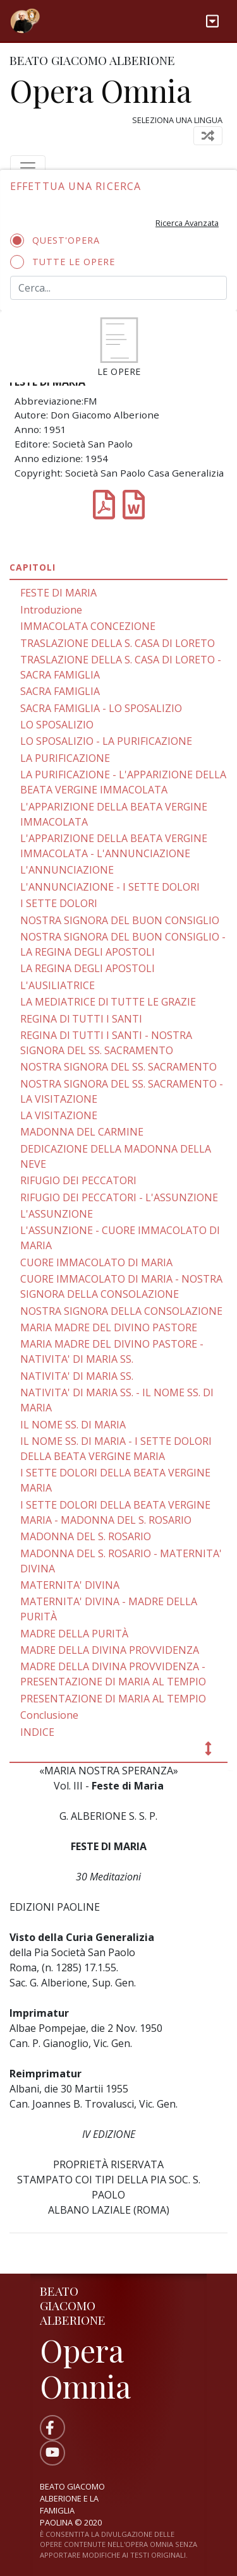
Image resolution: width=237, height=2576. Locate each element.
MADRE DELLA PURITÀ (74, 1634)
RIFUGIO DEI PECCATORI (78, 1180)
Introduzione (51, 610)
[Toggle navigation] (212, 21)
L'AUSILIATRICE (57, 985)
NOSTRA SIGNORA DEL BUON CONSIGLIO (119, 920)
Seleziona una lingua (177, 120)
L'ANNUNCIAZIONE (67, 870)
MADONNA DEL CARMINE (81, 1132)
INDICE (37, 1732)
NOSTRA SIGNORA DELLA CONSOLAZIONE (121, 1311)
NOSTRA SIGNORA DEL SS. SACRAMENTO (118, 1067)
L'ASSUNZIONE (56, 1214)
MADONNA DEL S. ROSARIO (85, 1536)
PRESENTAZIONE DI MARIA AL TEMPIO (113, 1699)
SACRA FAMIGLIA (60, 691)
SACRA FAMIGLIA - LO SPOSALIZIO (101, 708)
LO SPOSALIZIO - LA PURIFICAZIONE (106, 741)
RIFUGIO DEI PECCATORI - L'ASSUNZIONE (119, 1197)
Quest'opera (59, 240)
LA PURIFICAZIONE (65, 758)
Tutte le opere (66, 262)
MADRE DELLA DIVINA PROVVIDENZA (109, 1650)
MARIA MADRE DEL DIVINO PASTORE (108, 1327)
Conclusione (49, 1715)
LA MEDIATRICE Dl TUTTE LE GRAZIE (108, 1002)
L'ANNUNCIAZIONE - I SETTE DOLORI (110, 887)
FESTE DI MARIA (58, 593)
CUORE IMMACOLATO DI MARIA (96, 1262)
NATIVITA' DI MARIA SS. (76, 1376)
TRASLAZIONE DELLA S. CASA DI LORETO (117, 643)
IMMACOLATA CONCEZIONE (87, 626)
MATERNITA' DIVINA (69, 1585)
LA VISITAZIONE (58, 1115)
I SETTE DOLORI (58, 903)
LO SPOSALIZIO (57, 725)
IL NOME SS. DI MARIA (73, 1425)
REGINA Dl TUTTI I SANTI (81, 1019)
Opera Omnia (100, 90)
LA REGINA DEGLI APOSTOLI (87, 968)
